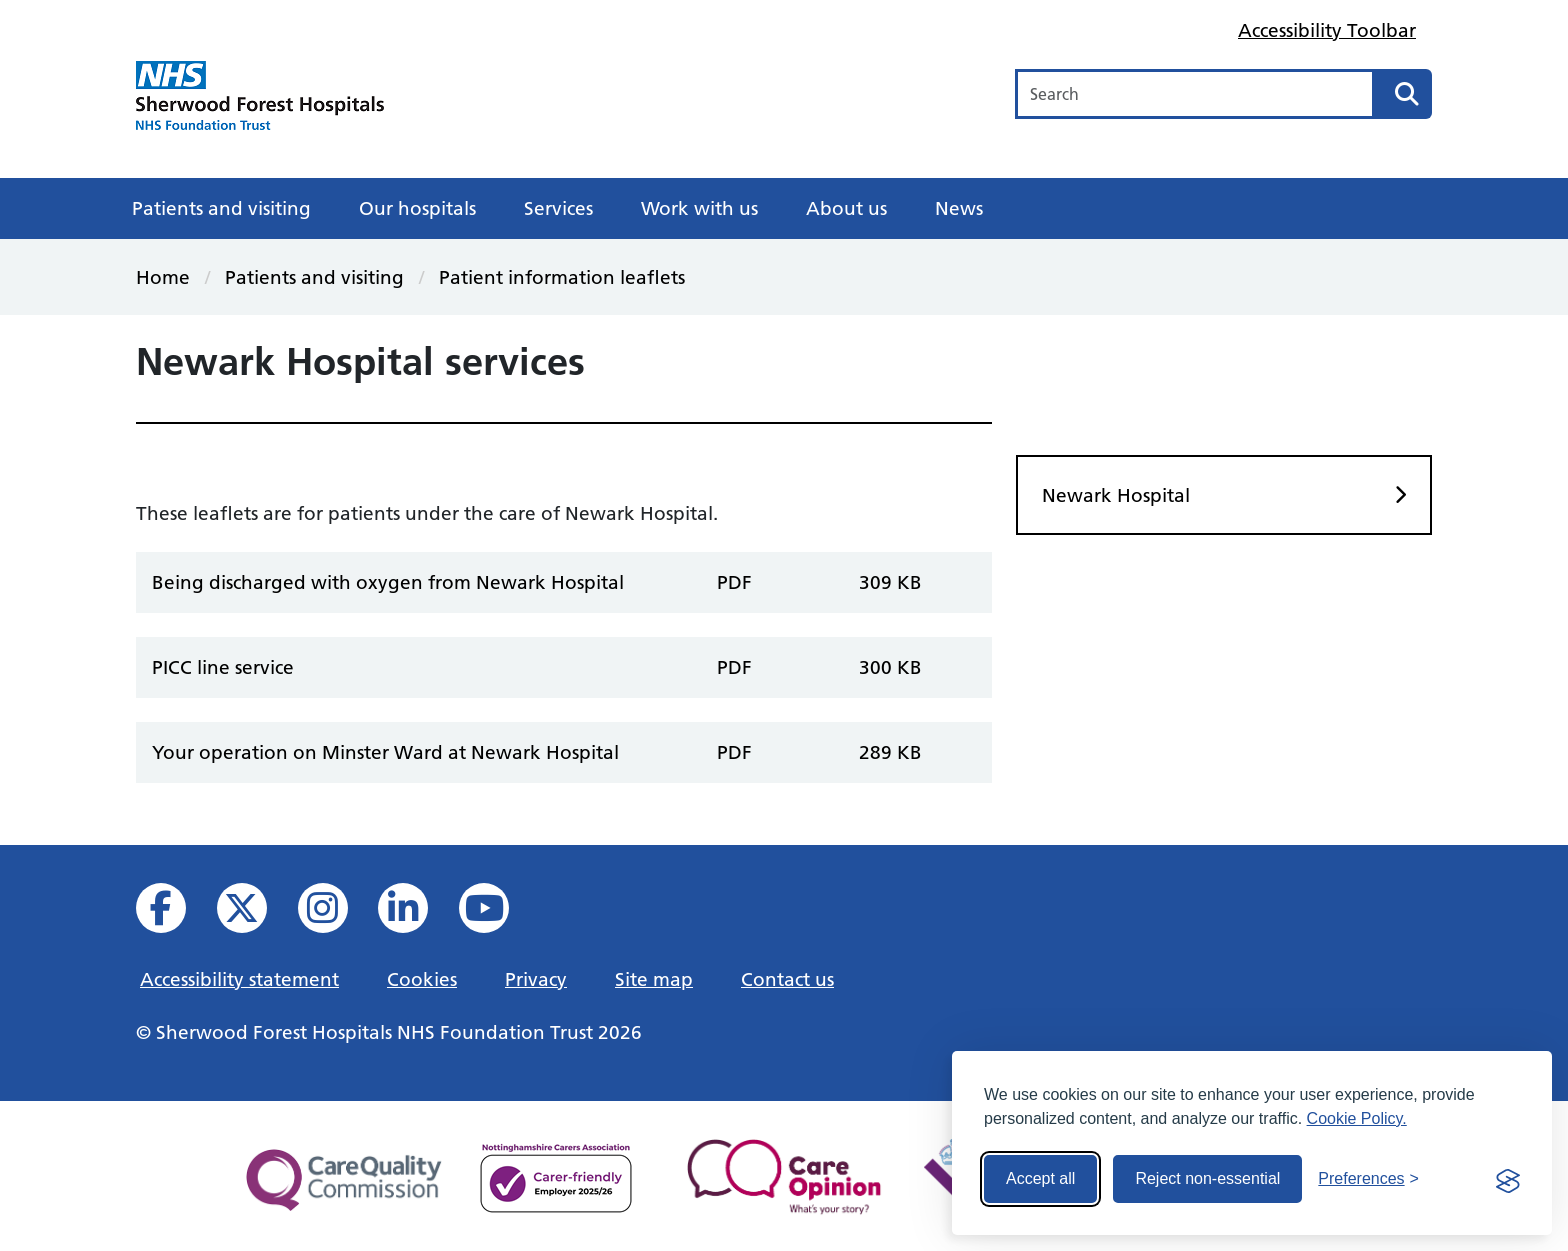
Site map (654, 979)
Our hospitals (417, 208)
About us (846, 208)
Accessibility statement (239, 979)
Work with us (699, 208)
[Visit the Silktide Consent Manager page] (1508, 1179)
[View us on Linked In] (416, 913)
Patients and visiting (221, 208)
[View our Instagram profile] (336, 913)
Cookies (422, 979)
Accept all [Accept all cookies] (1040, 1178)
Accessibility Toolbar (1327, 30)
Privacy (536, 979)
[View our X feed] (255, 913)
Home (163, 277)
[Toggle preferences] (1368, 1179)
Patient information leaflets (562, 277)
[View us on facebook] (174, 913)
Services (558, 208)
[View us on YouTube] (497, 913)
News (959, 208)
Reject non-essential (1207, 1178)
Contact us (787, 979)
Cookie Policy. (1357, 1118)
